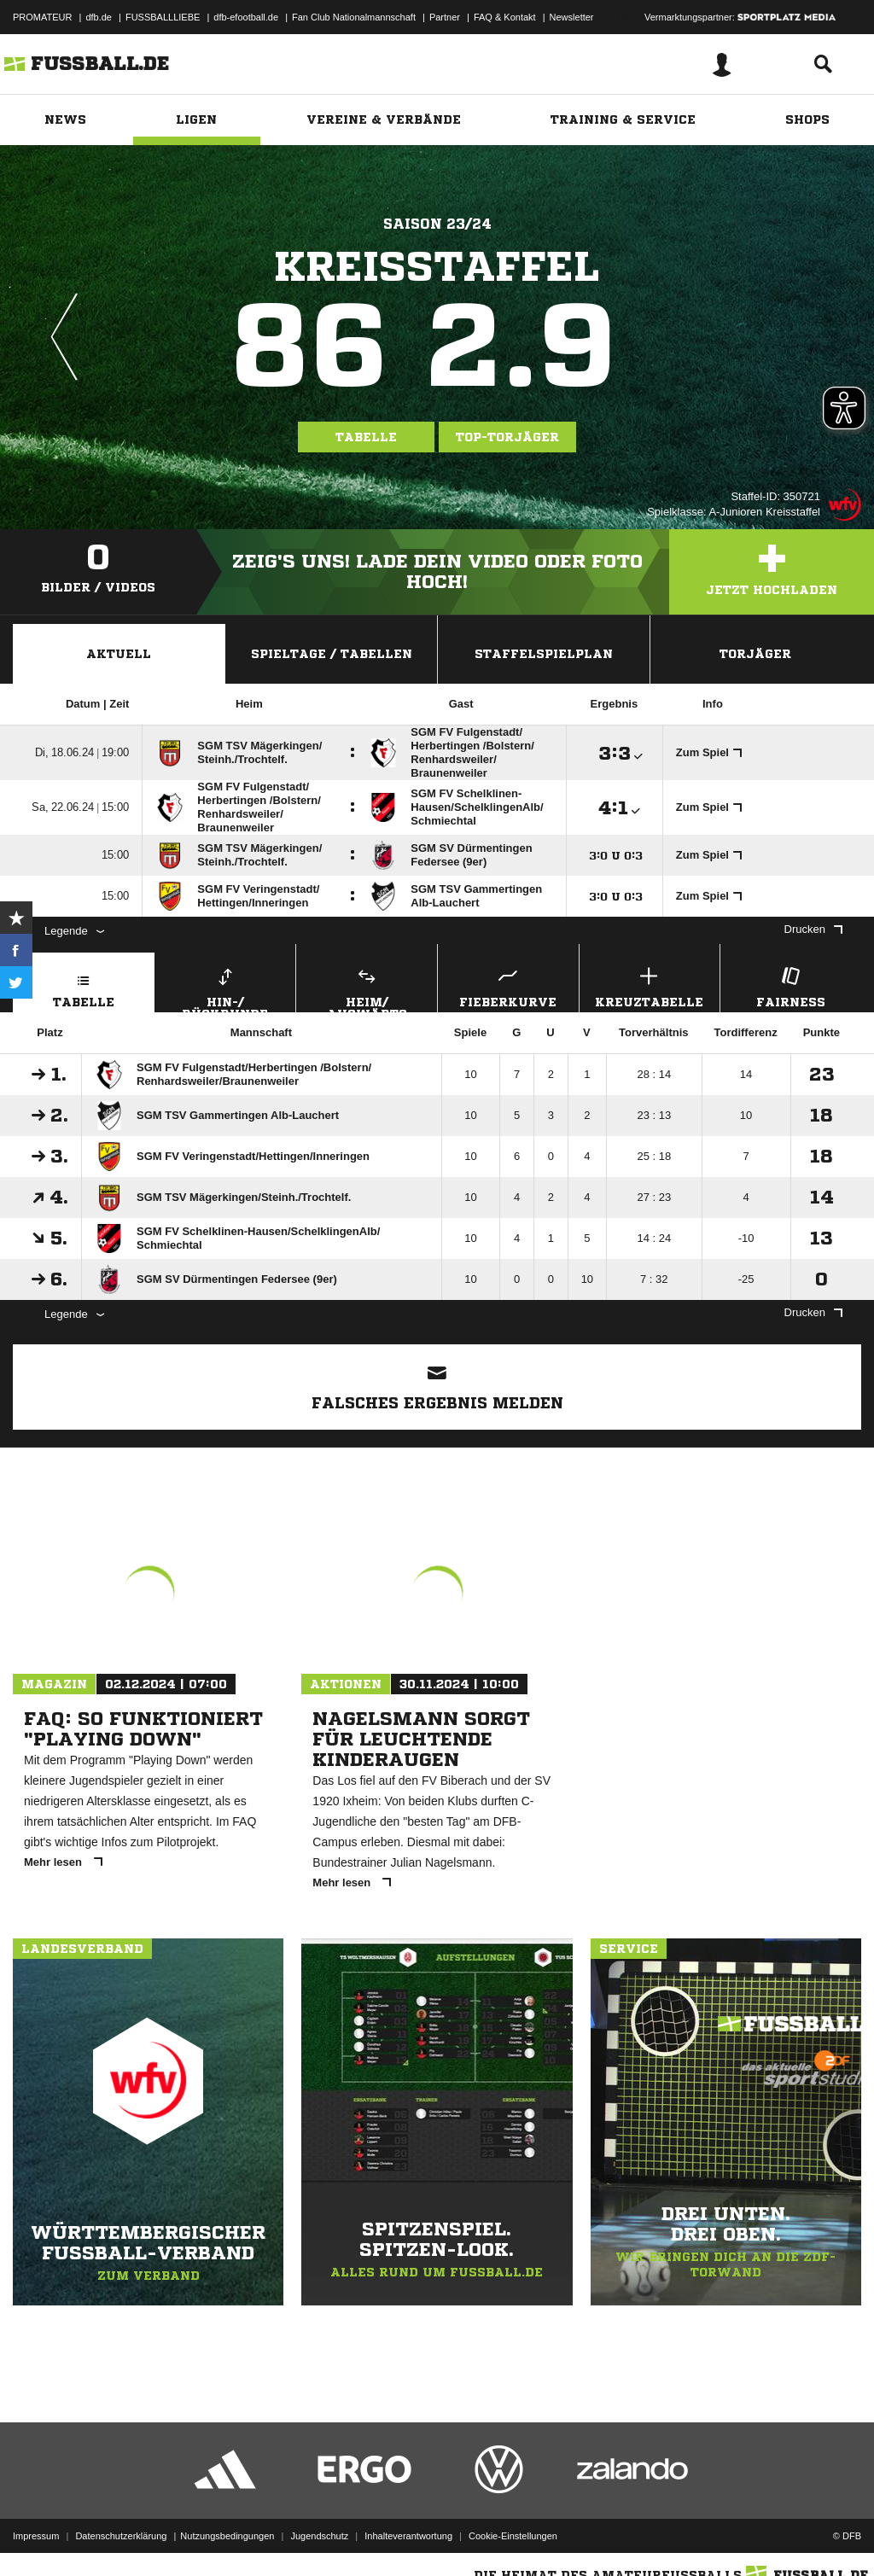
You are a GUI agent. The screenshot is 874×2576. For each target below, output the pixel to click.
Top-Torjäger (507, 437)
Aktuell (118, 654)
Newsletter (572, 17)
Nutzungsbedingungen (227, 2536)
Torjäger (755, 654)
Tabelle (366, 437)
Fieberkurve (508, 985)
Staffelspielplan (544, 654)
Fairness (791, 985)
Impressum (36, 2536)
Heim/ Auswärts (366, 987)
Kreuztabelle (650, 985)
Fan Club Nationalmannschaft (354, 17)
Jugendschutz (319, 2536)
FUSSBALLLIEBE (162, 17)
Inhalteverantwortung (408, 2536)
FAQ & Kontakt (505, 17)
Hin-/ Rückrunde (226, 987)
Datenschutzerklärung (120, 2536)
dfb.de (98, 17)
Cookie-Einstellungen (513, 2536)
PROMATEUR (42, 17)
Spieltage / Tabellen (331, 654)
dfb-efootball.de (245, 17)
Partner (444, 17)
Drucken (813, 929)
